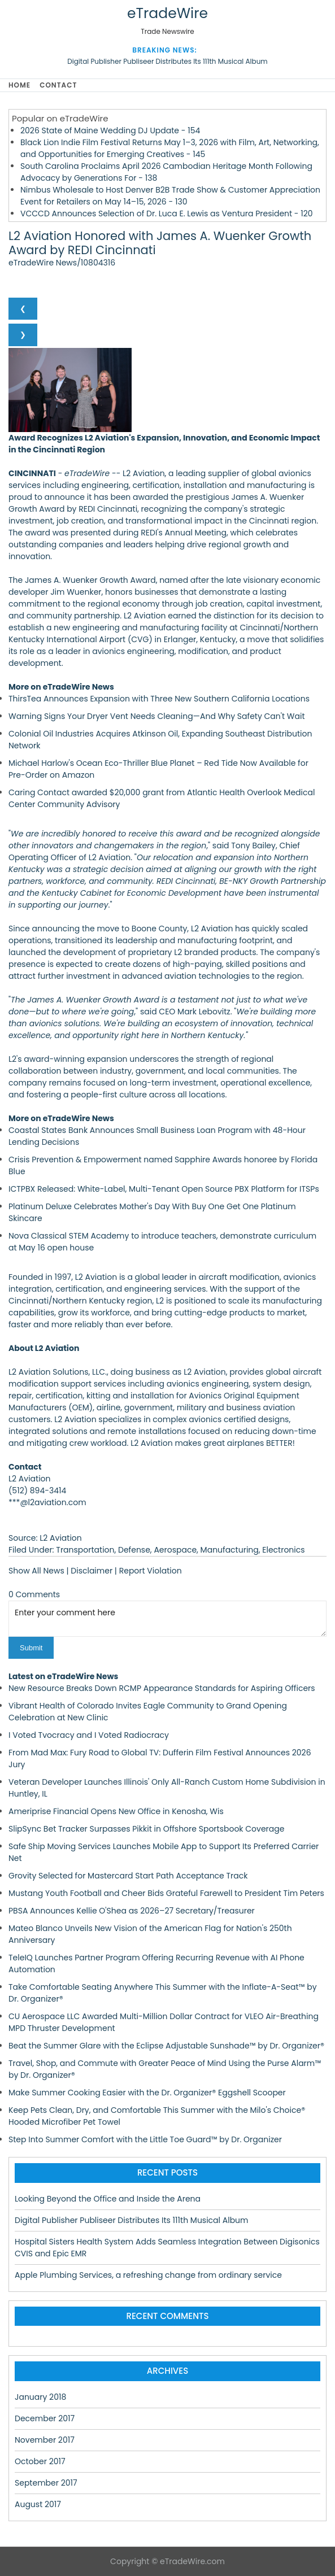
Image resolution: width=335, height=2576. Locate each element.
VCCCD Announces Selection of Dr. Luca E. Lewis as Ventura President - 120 (166, 213)
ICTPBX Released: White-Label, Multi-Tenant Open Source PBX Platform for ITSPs (163, 1189)
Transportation (85, 1549)
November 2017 (45, 2440)
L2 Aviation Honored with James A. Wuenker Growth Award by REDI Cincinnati (159, 243)
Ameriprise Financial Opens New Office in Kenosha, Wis (116, 1811)
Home (19, 85)
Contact (58, 85)
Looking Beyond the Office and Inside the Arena (108, 2198)
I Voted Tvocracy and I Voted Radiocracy (88, 1735)
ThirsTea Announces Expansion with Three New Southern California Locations (159, 698)
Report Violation (150, 1570)
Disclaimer (91, 1570)
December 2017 (45, 2418)
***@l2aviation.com (47, 1502)
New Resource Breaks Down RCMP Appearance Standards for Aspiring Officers (161, 1688)
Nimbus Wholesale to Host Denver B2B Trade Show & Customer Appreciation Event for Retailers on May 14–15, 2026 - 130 (170, 195)
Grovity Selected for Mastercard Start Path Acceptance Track (128, 1875)
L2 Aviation (144, 473)
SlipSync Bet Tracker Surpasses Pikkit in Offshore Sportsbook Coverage (146, 1828)
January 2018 (40, 2397)
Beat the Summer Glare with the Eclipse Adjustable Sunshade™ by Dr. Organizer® (166, 2045)
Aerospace (175, 1549)
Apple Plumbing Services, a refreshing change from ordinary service (148, 2275)
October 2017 (40, 2461)
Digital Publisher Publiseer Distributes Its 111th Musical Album (167, 61)
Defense (134, 1549)
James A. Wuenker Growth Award (90, 580)
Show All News (36, 1570)
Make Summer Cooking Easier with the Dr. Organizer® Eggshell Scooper (147, 2092)
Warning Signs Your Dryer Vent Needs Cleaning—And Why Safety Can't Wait (156, 716)
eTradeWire (167, 13)
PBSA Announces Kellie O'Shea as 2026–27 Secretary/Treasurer (131, 1910)
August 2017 (38, 2504)
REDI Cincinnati (108, 509)
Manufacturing (230, 1549)
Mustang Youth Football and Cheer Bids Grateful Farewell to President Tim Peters (166, 1893)
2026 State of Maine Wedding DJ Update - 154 (110, 130)
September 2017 (46, 2482)
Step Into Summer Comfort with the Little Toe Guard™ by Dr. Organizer (145, 2139)
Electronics (283, 1549)
